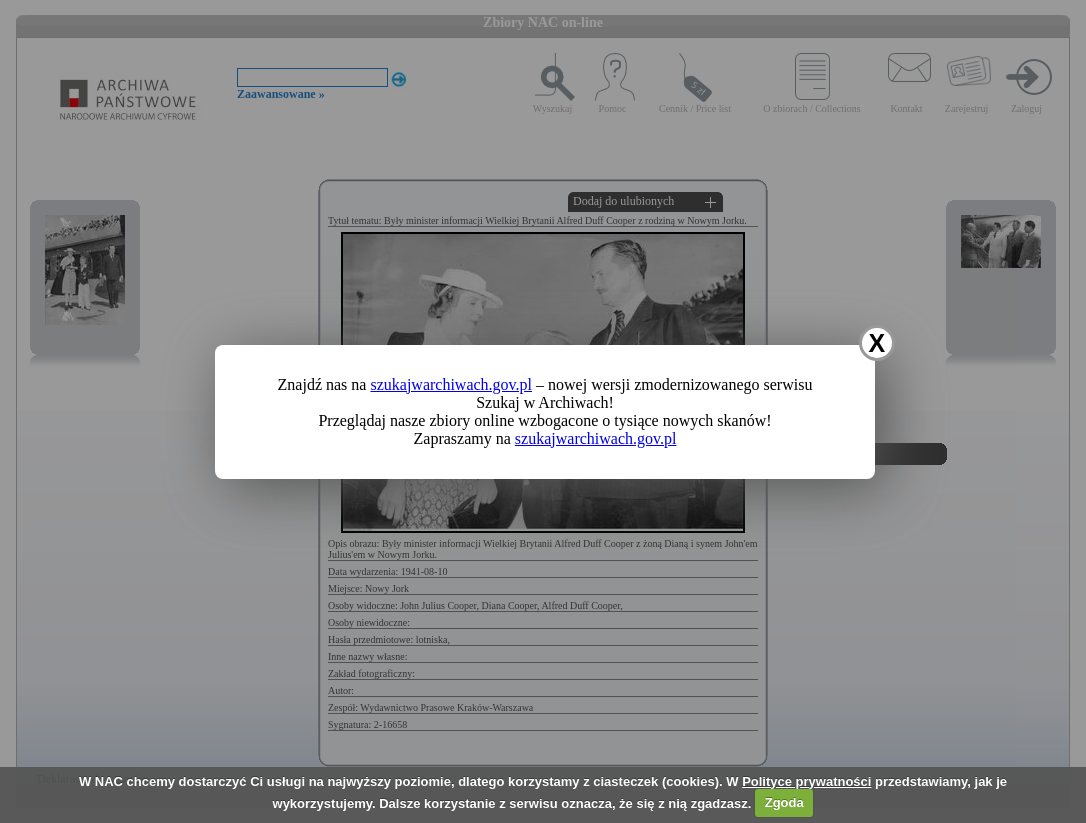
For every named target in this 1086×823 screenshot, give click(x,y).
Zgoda (784, 802)
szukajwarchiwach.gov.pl (451, 384)
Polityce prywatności (806, 781)
